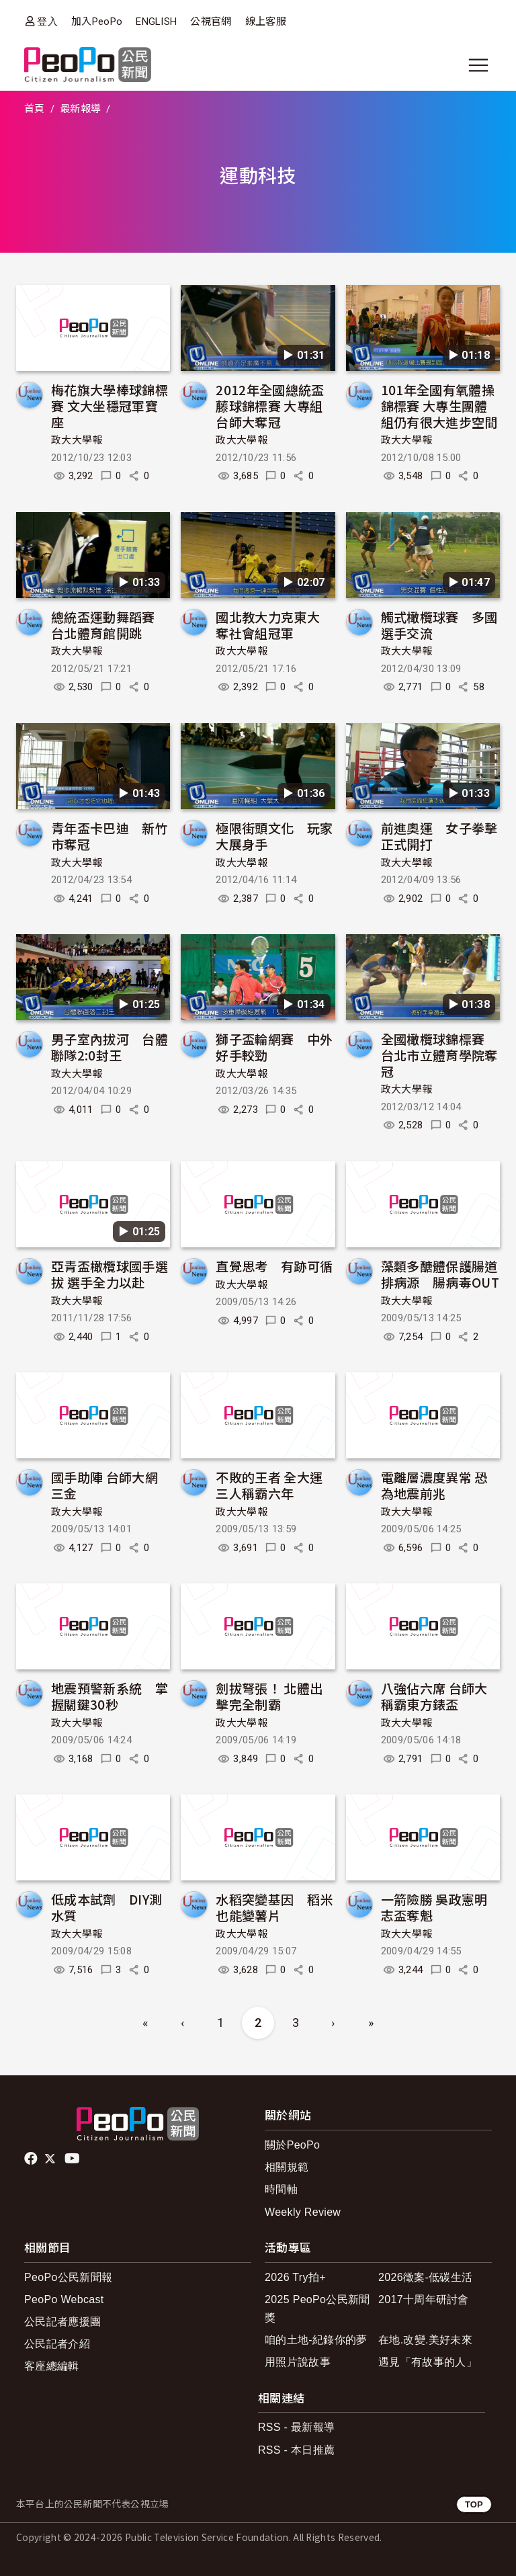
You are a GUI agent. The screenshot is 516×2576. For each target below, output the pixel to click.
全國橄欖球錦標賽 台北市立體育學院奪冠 (439, 1055)
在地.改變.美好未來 (425, 2339)
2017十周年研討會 (423, 2299)
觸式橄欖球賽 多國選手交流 (439, 625)
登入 (47, 21)
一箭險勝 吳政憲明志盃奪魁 (434, 1907)
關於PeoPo (292, 2145)
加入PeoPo (96, 21)
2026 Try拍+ (295, 2277)
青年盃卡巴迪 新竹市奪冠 (109, 836)
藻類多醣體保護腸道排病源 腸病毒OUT (440, 1274)
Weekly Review (303, 2212)
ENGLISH (156, 21)
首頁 (34, 109)
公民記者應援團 (62, 2321)
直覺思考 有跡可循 (274, 1266)
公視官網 (210, 21)
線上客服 (265, 21)
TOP (474, 2504)
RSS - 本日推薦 (296, 2450)
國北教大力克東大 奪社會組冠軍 (274, 625)
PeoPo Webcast (64, 2299)
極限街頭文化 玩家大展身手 (274, 836)
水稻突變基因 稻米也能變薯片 (274, 1907)
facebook (32, 2158)
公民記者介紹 (57, 2344)
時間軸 (281, 2189)
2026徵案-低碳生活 (425, 2277)
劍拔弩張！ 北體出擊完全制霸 (269, 1696)
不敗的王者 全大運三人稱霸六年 (269, 1485)
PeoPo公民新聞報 (68, 2277)
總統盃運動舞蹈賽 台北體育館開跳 (109, 625)
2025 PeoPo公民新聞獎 (317, 2308)
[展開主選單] (478, 65)
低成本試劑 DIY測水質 (106, 1907)
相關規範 (286, 2167)
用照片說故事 (298, 2362)
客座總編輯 (51, 2366)
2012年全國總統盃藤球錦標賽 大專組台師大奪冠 (270, 405)
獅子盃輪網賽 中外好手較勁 (274, 1047)
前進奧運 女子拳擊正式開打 (439, 836)
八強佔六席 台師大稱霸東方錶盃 (434, 1696)
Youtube (73, 2158)
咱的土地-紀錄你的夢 (316, 2339)
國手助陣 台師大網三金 (104, 1485)
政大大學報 (77, 440)
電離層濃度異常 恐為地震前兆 (434, 1485)
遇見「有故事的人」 (427, 2362)
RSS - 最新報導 (296, 2427)
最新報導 (80, 109)
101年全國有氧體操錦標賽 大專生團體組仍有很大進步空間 (439, 405)
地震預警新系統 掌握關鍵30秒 (109, 1696)
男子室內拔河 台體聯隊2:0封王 (109, 1047)
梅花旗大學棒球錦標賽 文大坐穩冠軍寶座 (109, 405)
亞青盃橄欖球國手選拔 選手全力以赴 (109, 1274)
